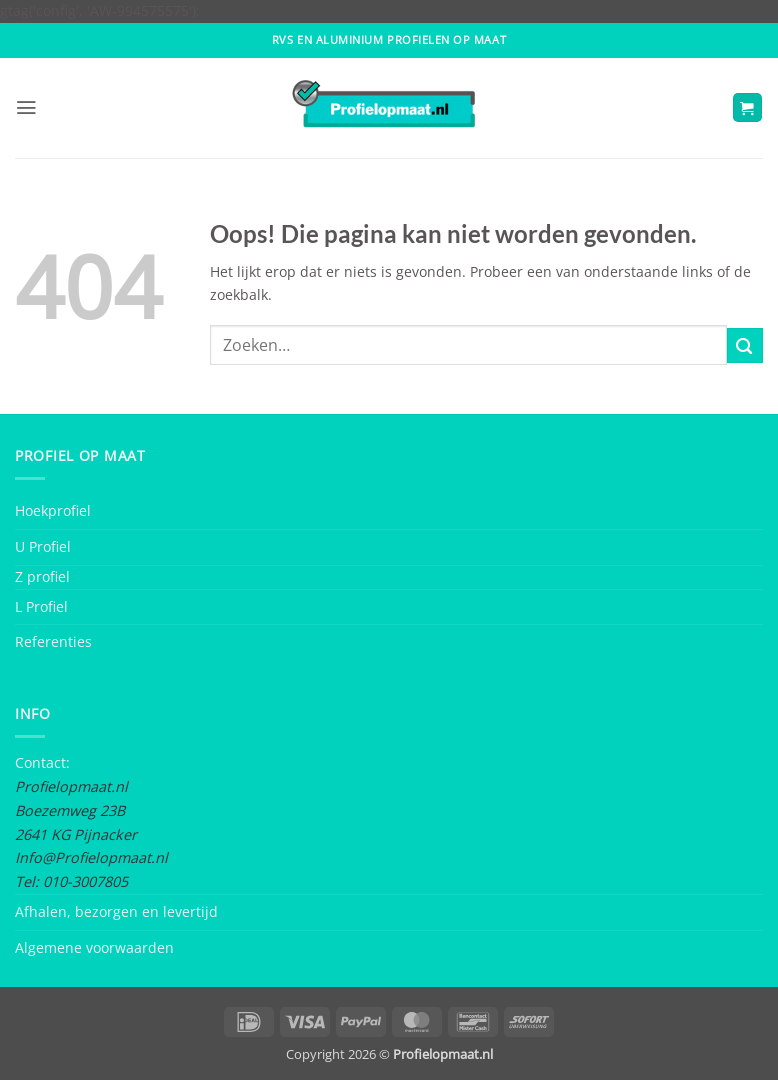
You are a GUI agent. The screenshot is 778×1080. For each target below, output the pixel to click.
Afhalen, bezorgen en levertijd (116, 911)
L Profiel (41, 606)
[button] (26, 108)
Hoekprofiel (53, 510)
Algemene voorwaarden (94, 947)
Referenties (53, 641)
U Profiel (43, 546)
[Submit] (745, 345)
